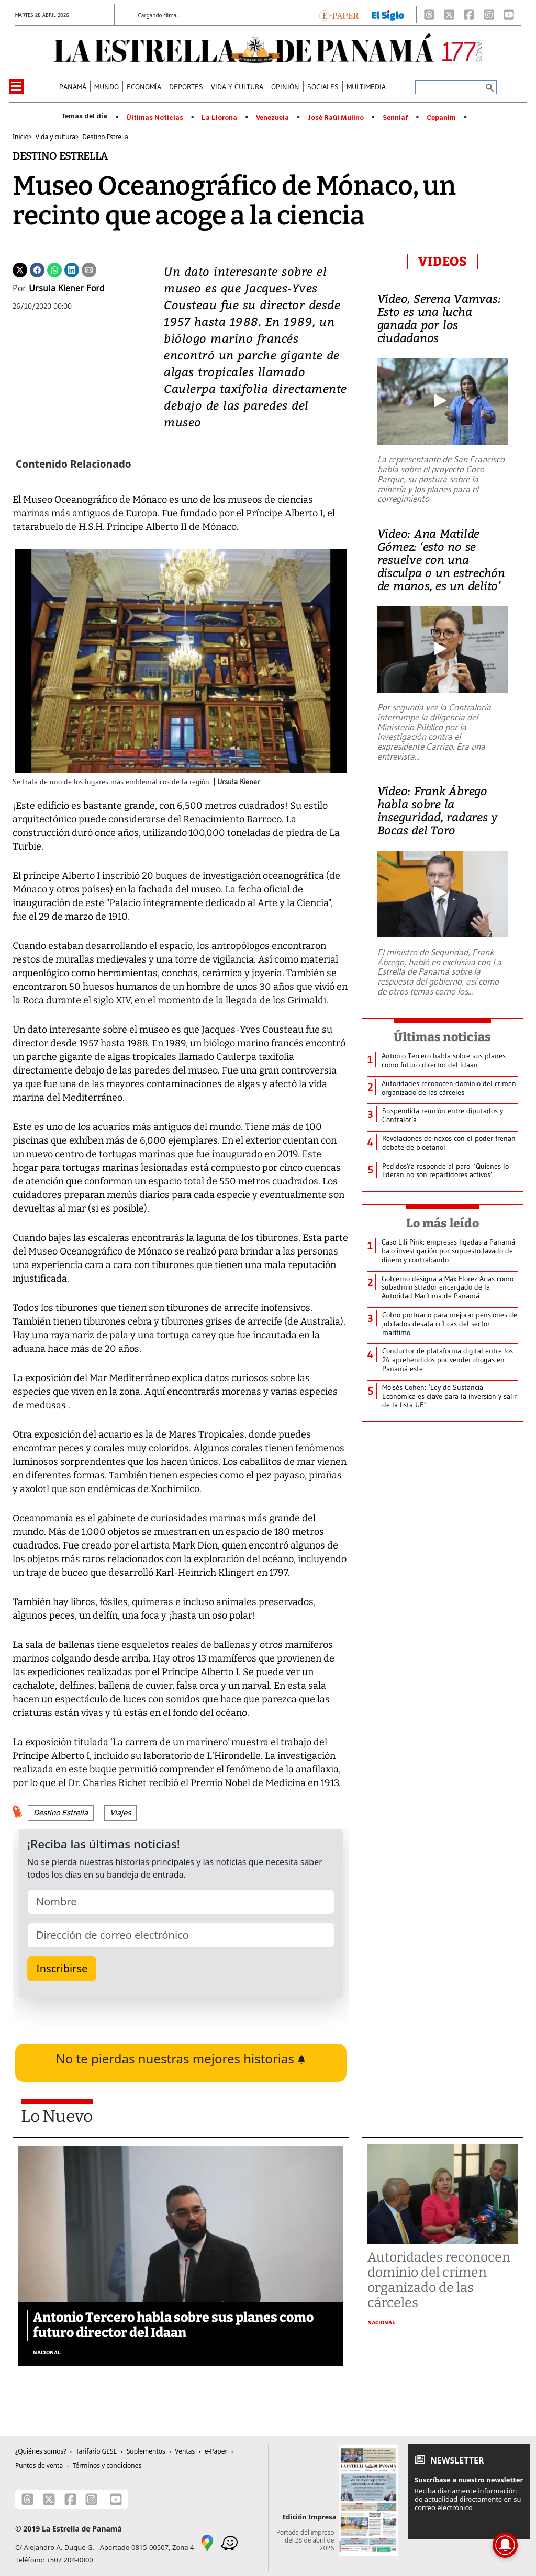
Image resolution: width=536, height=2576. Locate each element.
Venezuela (272, 118)
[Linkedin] (71, 269)
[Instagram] (489, 14)
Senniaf (395, 118)
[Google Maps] (207, 2542)
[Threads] (429, 14)
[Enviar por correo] (89, 269)
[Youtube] (509, 14)
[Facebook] (469, 14)
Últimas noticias (442, 1037)
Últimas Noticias (154, 118)
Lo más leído (442, 1223)
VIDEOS (442, 261)
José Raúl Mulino (336, 118)
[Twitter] (20, 269)
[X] (449, 14)
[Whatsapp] (54, 269)
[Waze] (229, 2542)
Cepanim (441, 118)
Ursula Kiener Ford (67, 288)
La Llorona (219, 118)
